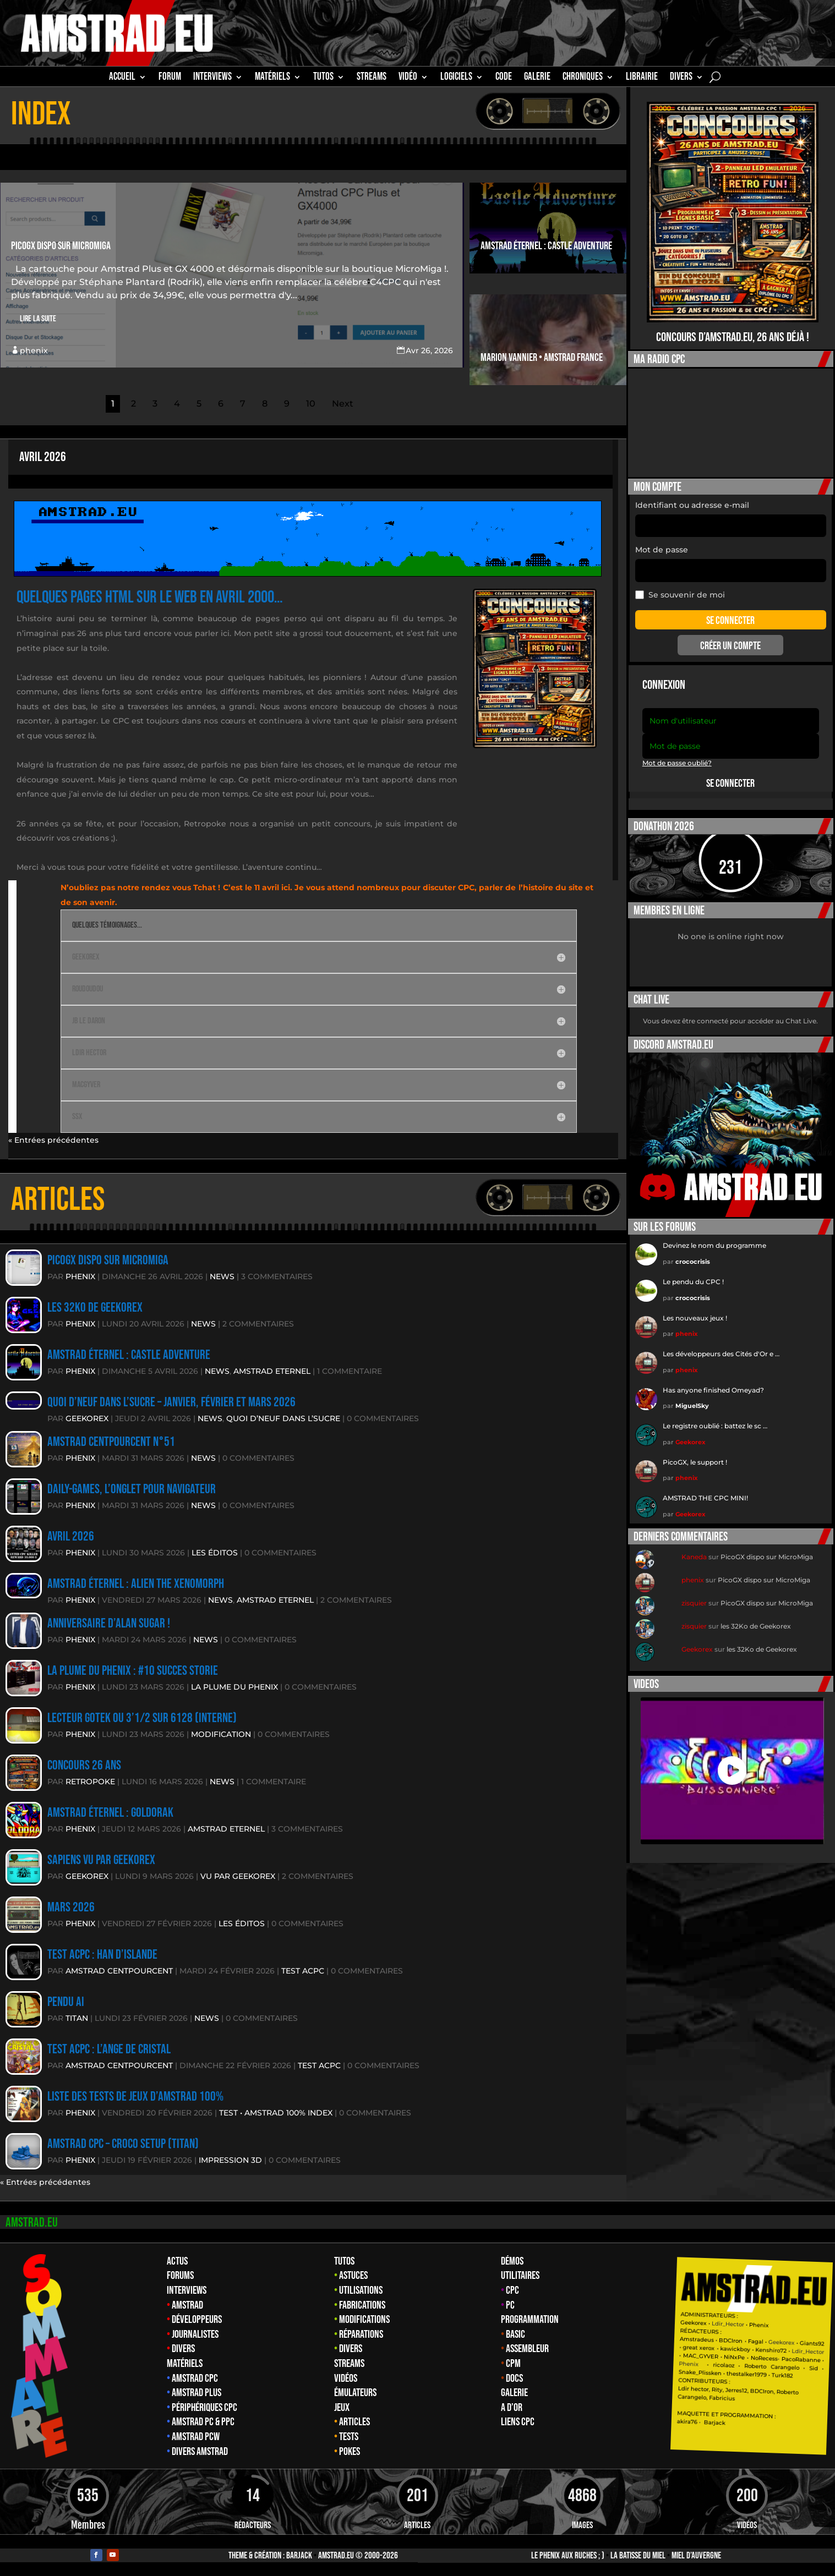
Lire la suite (38, 319)
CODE (503, 78)
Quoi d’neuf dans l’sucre (283, 1418)
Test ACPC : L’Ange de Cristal (109, 2049)
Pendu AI (65, 2002)
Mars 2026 (71, 1907)
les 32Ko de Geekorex (95, 1308)
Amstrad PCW (196, 2436)
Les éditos (215, 1553)
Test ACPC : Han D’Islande (102, 1955)
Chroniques (583, 78)
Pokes (349, 2451)
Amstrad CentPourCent (119, 1971)
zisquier (694, 1603)
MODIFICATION (221, 1734)
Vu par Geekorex (237, 1876)
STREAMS (371, 78)
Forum (170, 78)
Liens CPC (517, 2422)
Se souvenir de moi (680, 595)
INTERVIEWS (212, 78)
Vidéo (408, 78)
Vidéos (345, 2378)
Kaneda (694, 1557)
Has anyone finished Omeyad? (713, 1390)
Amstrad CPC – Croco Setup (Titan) (123, 2144)
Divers (681, 78)
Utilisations (361, 2290)
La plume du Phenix (234, 1687)
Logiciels (456, 78)
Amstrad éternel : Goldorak (110, 1813)
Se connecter (730, 783)
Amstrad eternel (271, 1371)
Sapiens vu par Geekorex (101, 1860)
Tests (348, 2436)
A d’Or (511, 2407)
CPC (512, 2290)
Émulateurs (355, 2392)
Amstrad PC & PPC (203, 2422)
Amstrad (187, 2305)
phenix (34, 350)
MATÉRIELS (272, 78)
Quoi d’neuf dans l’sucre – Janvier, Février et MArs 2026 (171, 1402)
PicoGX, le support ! (695, 1462)
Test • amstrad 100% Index (275, 2113)
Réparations (361, 2334)
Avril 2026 (42, 457)
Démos (512, 2261)
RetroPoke (90, 1781)
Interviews (186, 2290)
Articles (354, 2422)
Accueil (122, 78)
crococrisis (692, 1261)
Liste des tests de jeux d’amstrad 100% (135, 2096)
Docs (514, 2378)
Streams (349, 2363)
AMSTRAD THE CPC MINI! (705, 1498)
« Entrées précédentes (53, 1140)
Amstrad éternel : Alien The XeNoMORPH (135, 1584)
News (222, 1276)
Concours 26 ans (84, 1765)
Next (342, 403)
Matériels (185, 2363)
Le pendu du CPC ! (693, 1282)
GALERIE (537, 78)
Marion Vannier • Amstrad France (542, 357)
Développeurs (197, 2319)
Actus (177, 2261)
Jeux (342, 2407)
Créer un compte (730, 646)
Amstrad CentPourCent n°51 (111, 1442)
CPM (513, 2363)
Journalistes (195, 2334)
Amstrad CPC (195, 2378)
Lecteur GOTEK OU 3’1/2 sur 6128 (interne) (142, 1718)
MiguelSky (692, 1406)
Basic (515, 2334)
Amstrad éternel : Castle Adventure (546, 246)
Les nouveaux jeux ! (695, 1318)
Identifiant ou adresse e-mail (692, 505)
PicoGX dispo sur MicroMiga (61, 246)
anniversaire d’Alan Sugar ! (108, 1623)
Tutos (344, 2261)
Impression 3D (230, 2160)
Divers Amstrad (200, 2451)
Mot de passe (661, 550)
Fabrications (362, 2305)
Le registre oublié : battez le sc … (715, 1426)
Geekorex (87, 1418)
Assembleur (527, 2348)
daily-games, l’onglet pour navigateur (131, 1489)
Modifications (364, 2319)
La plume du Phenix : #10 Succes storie (132, 1671)
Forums (180, 2275)
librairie (642, 78)
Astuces (353, 2275)
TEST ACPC (302, 1971)
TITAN (77, 2018)
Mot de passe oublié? (677, 763)
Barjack (299, 2555)
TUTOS (323, 78)
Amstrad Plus (196, 2392)
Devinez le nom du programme (714, 1245)
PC (510, 2305)
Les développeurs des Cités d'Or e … (721, 1354)
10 (310, 403)
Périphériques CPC (204, 2407)
